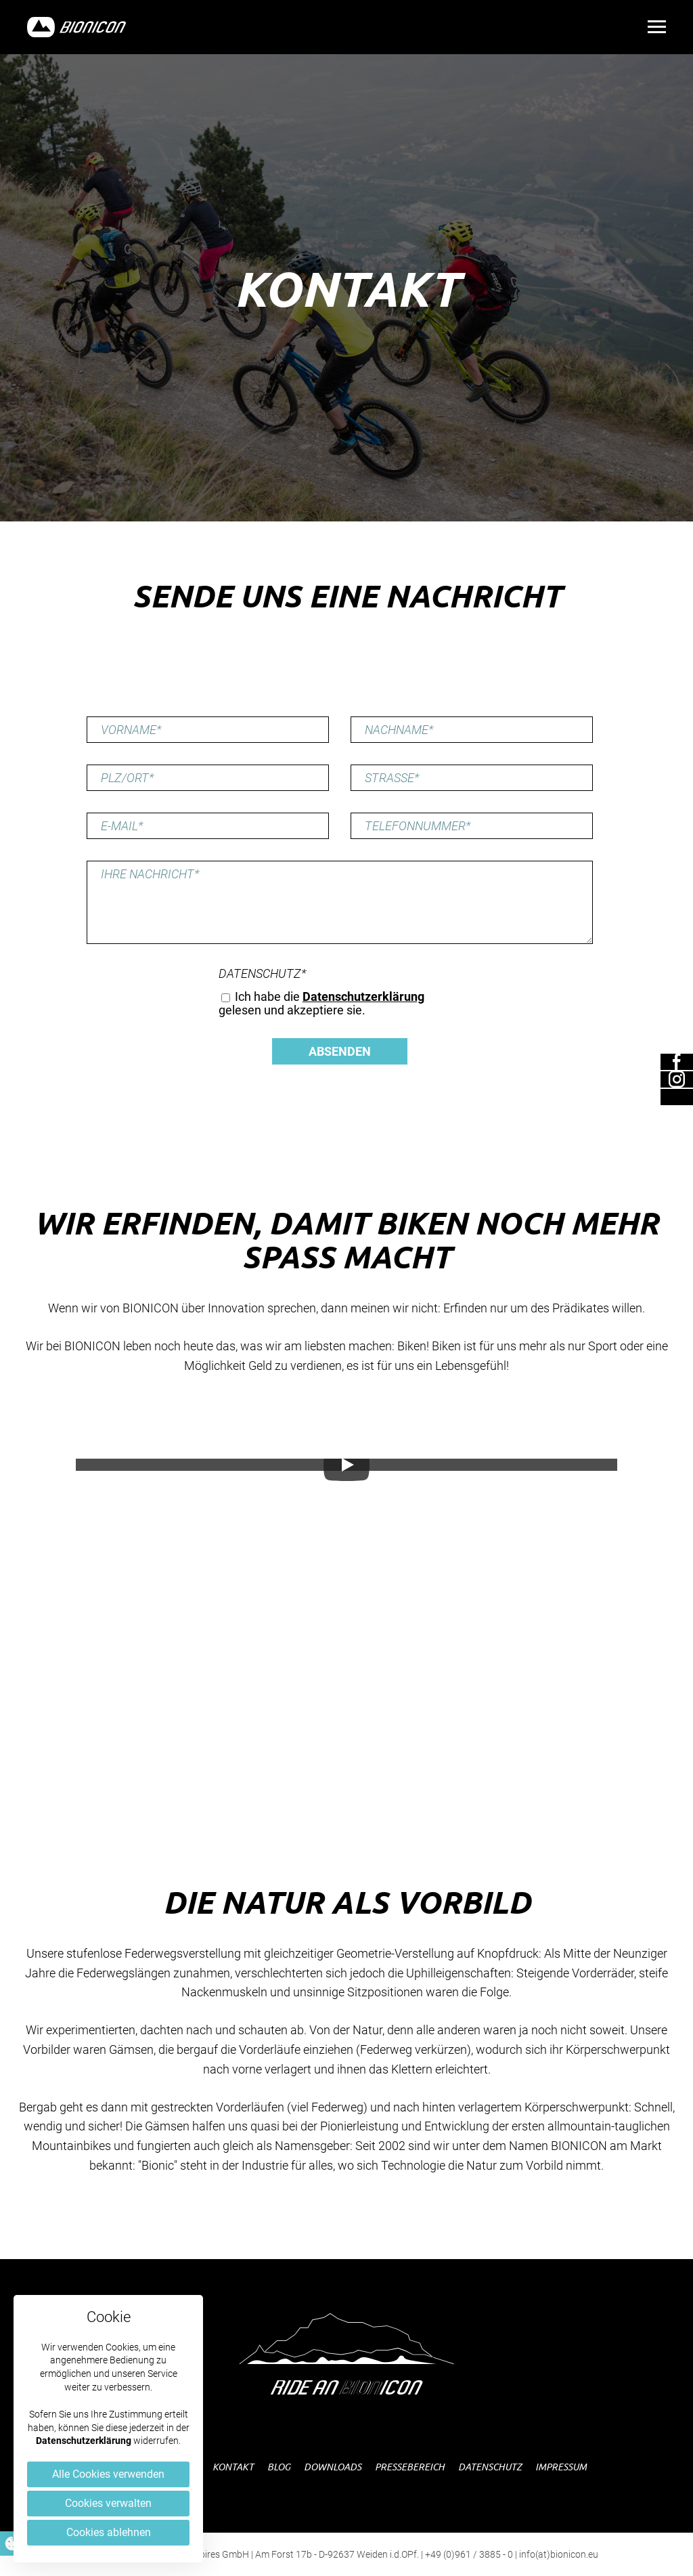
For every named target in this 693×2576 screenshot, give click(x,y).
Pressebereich (410, 2466)
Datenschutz (263, 974)
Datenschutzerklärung (83, 2440)
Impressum (561, 2466)
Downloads (332, 2466)
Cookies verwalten (108, 2503)
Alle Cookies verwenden (108, 2474)
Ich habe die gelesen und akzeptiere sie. (321, 1003)
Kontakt (233, 2466)
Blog (278, 2466)
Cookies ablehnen (108, 2532)
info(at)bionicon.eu (558, 2554)
